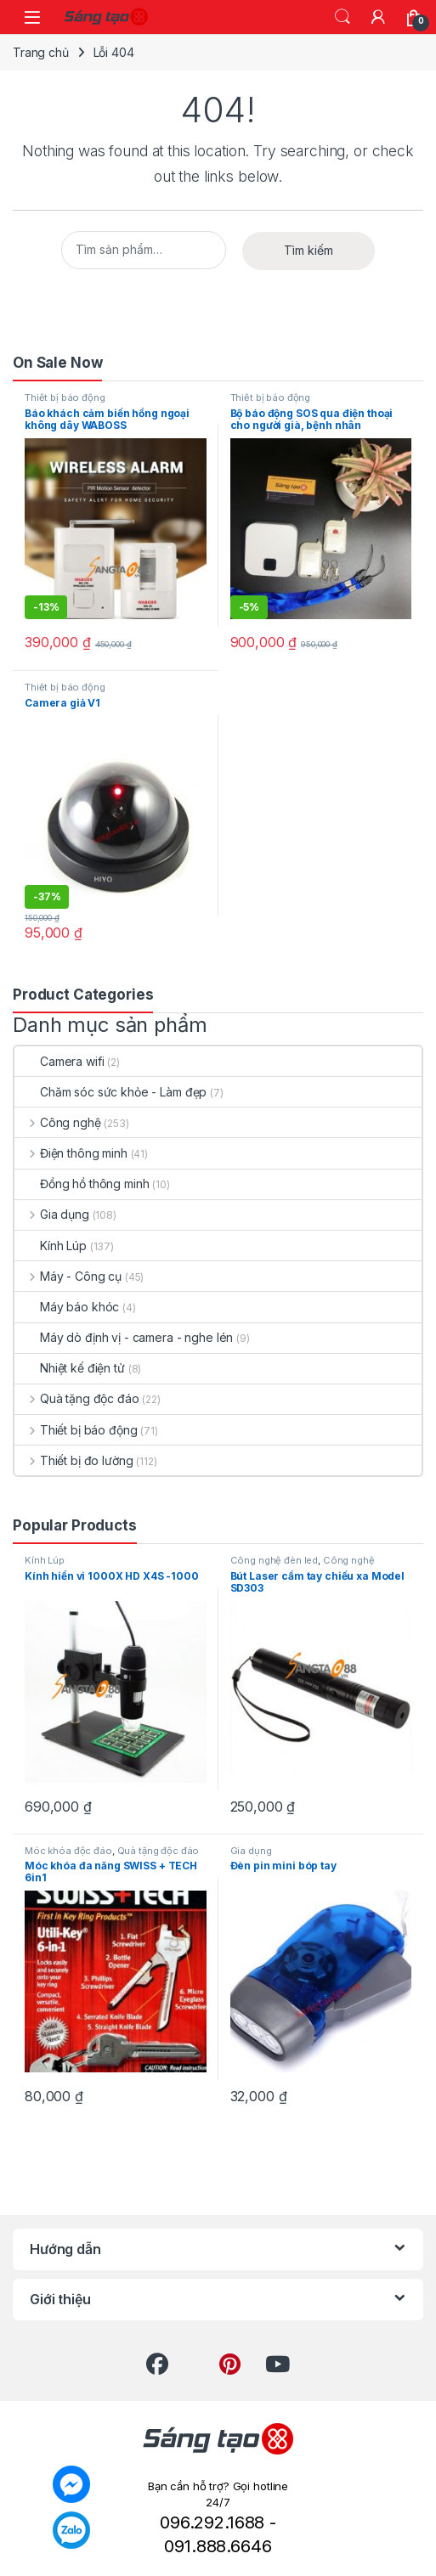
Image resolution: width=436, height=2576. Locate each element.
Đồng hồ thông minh (81, 1183)
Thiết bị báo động (65, 397)
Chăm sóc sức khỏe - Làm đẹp (110, 1092)
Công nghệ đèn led (274, 1560)
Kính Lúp (50, 1245)
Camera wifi (59, 1061)
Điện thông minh (70, 1153)
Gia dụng (51, 1214)
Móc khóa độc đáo (68, 1851)
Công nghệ (57, 1122)
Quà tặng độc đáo (76, 1398)
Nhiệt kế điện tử (69, 1368)
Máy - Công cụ (68, 1276)
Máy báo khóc (66, 1306)
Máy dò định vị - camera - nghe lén (123, 1337)
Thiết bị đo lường (73, 1460)
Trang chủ (41, 52)
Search (342, 17)
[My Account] (378, 17)
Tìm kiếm (308, 250)
